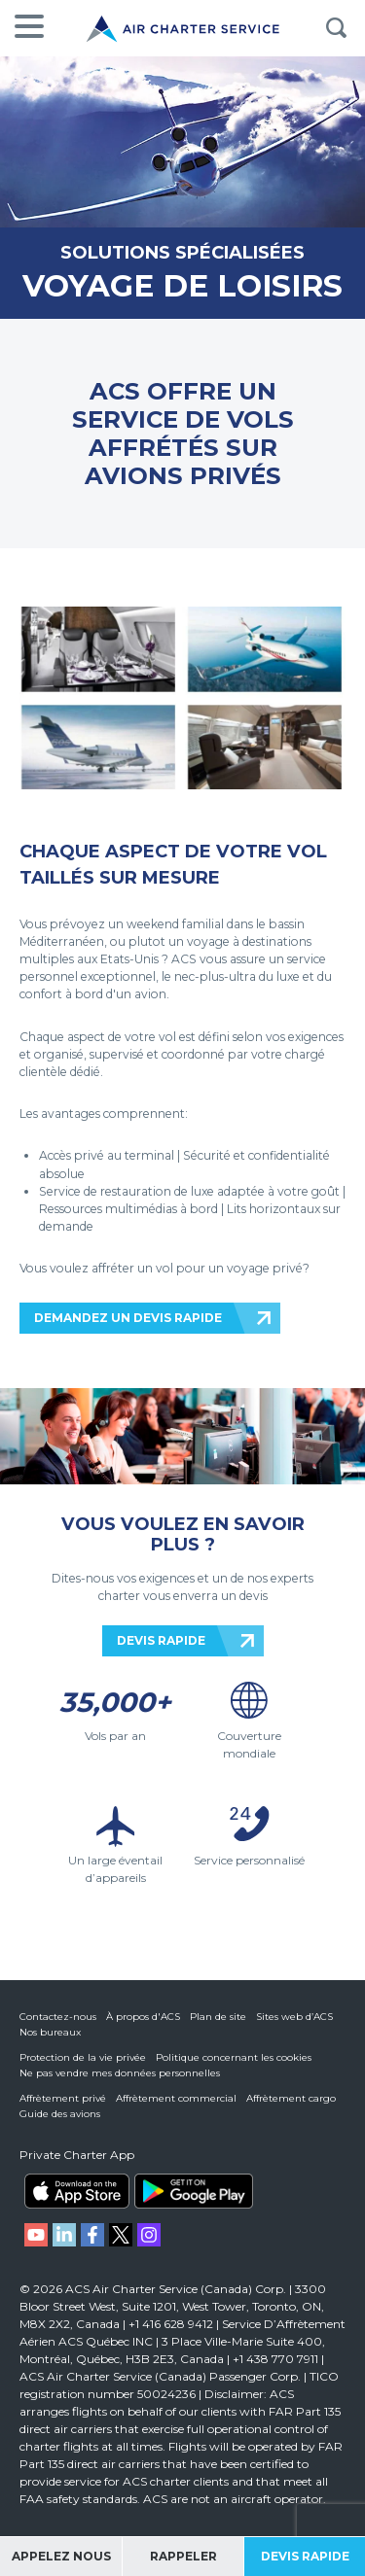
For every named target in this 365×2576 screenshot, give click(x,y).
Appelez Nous (61, 2556)
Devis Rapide (305, 2556)
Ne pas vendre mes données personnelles (119, 2073)
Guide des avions (59, 2113)
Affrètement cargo (291, 2098)
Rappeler (183, 2556)
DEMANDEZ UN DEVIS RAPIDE (128, 1317)
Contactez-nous (57, 2016)
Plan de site (218, 2016)
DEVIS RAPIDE (161, 1640)
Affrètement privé (62, 2098)
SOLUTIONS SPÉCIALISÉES (182, 252)
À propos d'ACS (143, 2016)
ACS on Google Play (193, 2191)
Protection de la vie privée (82, 2057)
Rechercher (336, 28)
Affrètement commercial (176, 2098)
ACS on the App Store (76, 2191)
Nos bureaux (50, 2032)
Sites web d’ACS (294, 2016)
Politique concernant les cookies (233, 2057)
